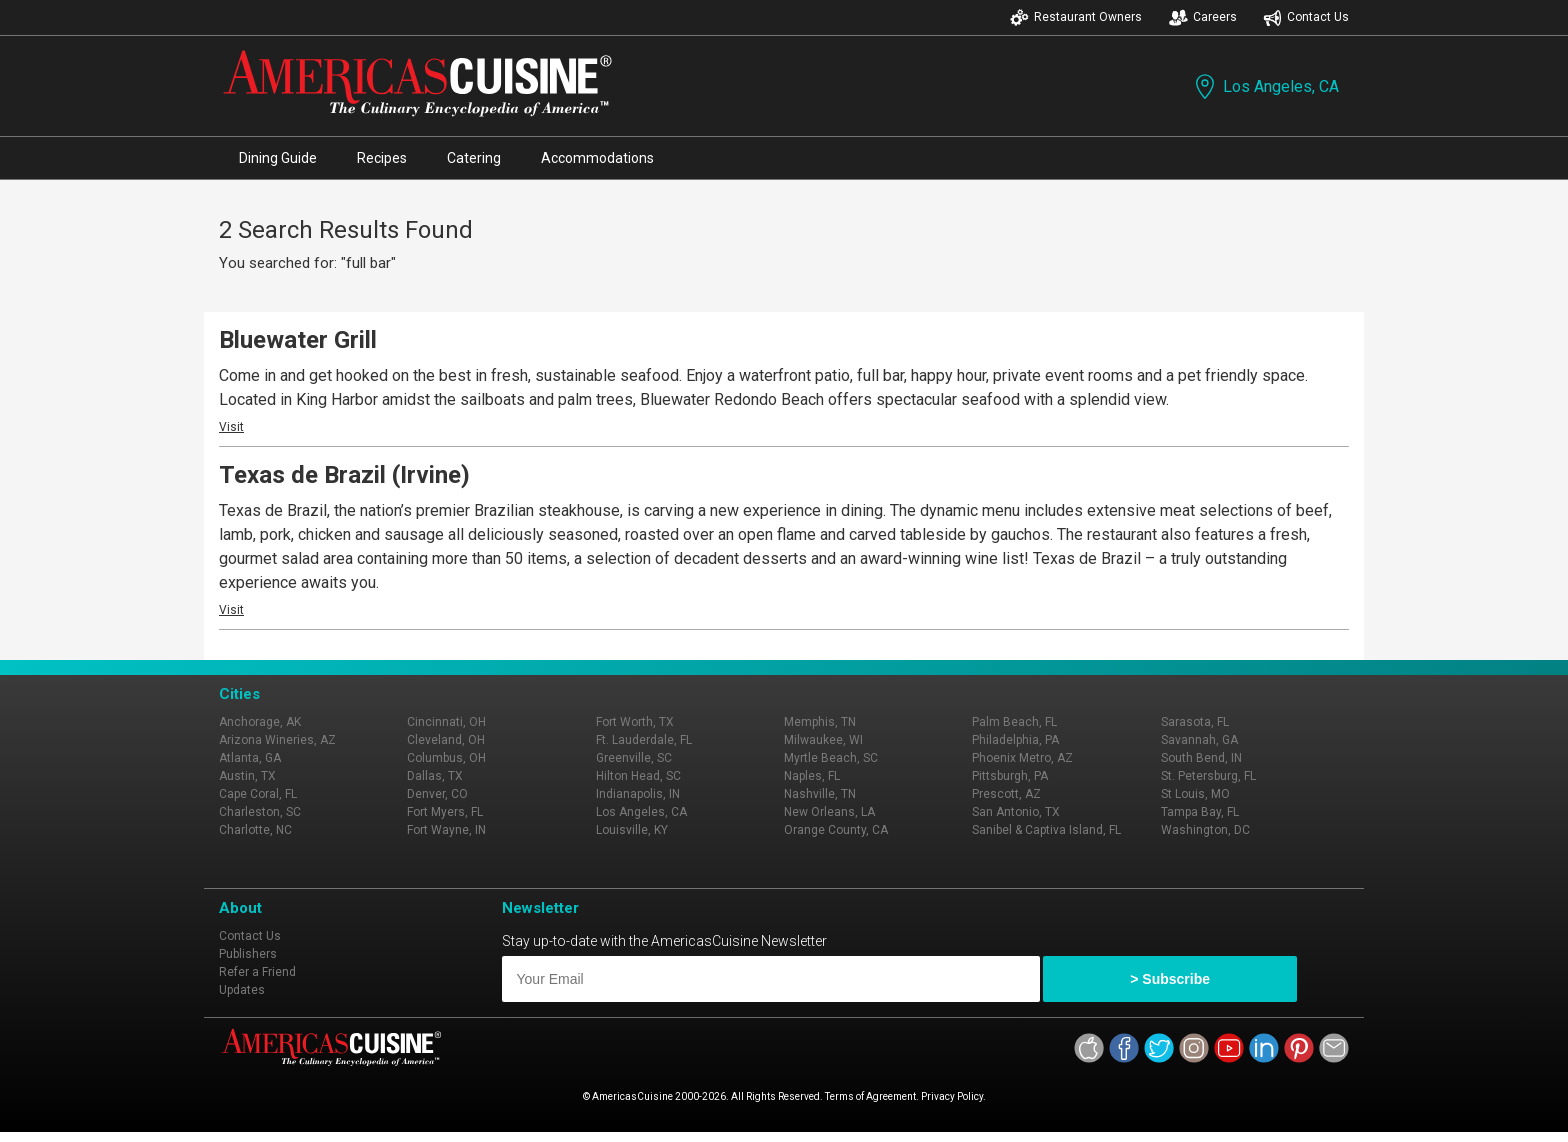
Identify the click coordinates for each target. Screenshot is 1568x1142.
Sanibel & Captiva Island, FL (1046, 830)
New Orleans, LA (829, 812)
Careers (1203, 17)
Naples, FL (812, 776)
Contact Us (1306, 17)
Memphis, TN (820, 722)
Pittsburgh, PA (1010, 776)
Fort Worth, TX (635, 722)
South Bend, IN (1201, 758)
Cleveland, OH (446, 740)
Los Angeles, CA (1265, 86)
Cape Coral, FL (258, 794)
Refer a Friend (257, 972)
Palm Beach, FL (1014, 722)
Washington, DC (1205, 830)
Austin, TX (247, 776)
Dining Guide (278, 158)
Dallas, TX (435, 776)
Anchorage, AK (260, 722)
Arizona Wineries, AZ (277, 740)
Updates (242, 990)
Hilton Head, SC (638, 776)
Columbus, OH (446, 758)
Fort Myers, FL (445, 812)
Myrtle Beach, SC (831, 758)
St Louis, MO (1195, 794)
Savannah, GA (1199, 740)
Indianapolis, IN (638, 794)
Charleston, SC (260, 812)
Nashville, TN (820, 794)
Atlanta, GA (250, 758)
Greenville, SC (634, 758)
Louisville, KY (632, 830)
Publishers (248, 954)
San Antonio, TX (1016, 812)
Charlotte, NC (255, 830)
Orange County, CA (836, 830)
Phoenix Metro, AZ (1022, 758)
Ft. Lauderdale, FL (644, 740)
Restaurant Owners (1076, 17)
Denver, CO (437, 794)
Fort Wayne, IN (446, 830)
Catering (474, 158)
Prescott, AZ (1006, 794)
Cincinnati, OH (446, 722)
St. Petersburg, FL (1208, 776)
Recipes (382, 158)
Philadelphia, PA (1015, 740)
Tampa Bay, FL (1200, 812)
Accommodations (597, 158)
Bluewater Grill (298, 340)
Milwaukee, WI (823, 740)
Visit (231, 427)
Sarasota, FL (1195, 722)
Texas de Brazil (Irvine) (344, 475)
